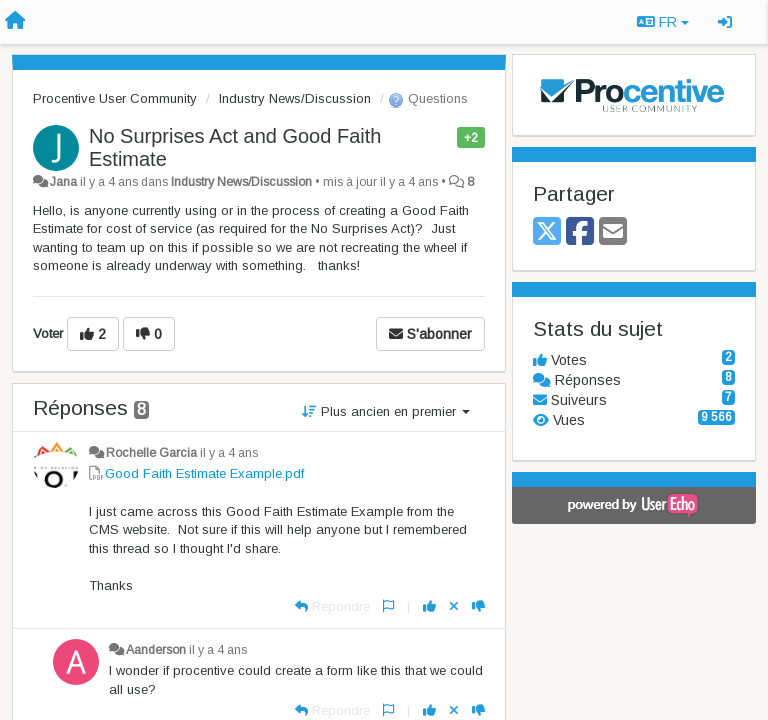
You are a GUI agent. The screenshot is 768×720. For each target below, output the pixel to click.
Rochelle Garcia (151, 453)
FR (663, 22)
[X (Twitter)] (547, 232)
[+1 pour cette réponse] (429, 606)
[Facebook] (580, 232)
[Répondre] (332, 606)
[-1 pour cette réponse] (478, 606)
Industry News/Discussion (295, 98)
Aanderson (156, 650)
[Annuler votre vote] (454, 606)
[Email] (613, 232)
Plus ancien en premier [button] (386, 411)
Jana (63, 182)
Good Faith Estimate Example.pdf (204, 473)
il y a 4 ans (229, 453)
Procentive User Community (115, 98)
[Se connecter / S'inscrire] (725, 22)
